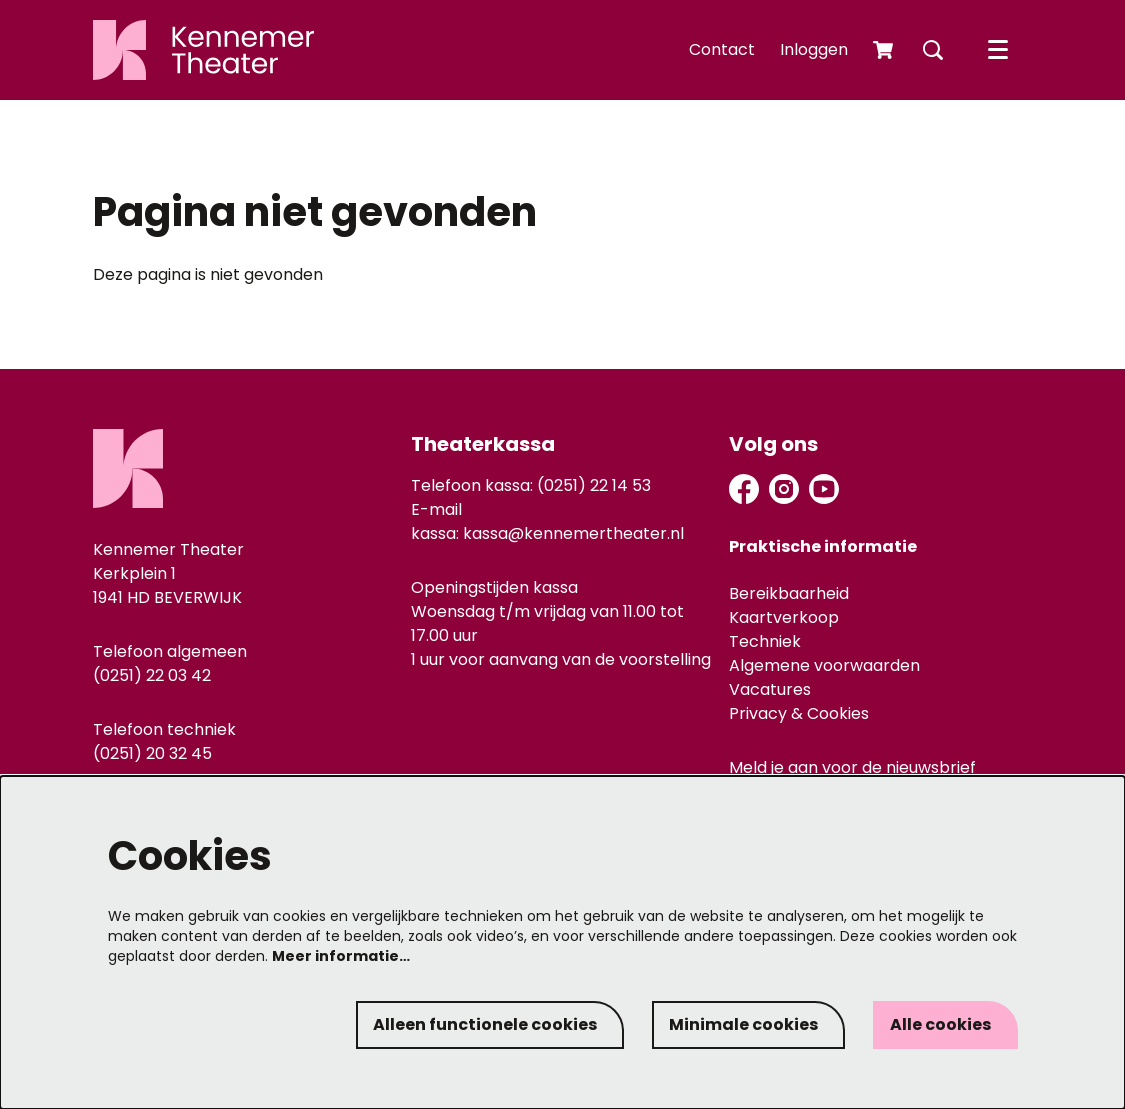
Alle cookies (940, 1024)
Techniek (765, 641)
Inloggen (814, 49)
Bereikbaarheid (789, 593)
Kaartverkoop (784, 617)
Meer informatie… (341, 956)
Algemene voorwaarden (824, 665)
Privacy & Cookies (799, 713)
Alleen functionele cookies (485, 1024)
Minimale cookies (743, 1024)
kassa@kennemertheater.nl (573, 533)
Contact (722, 49)
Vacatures (770, 689)
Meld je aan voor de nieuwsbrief (852, 768)
